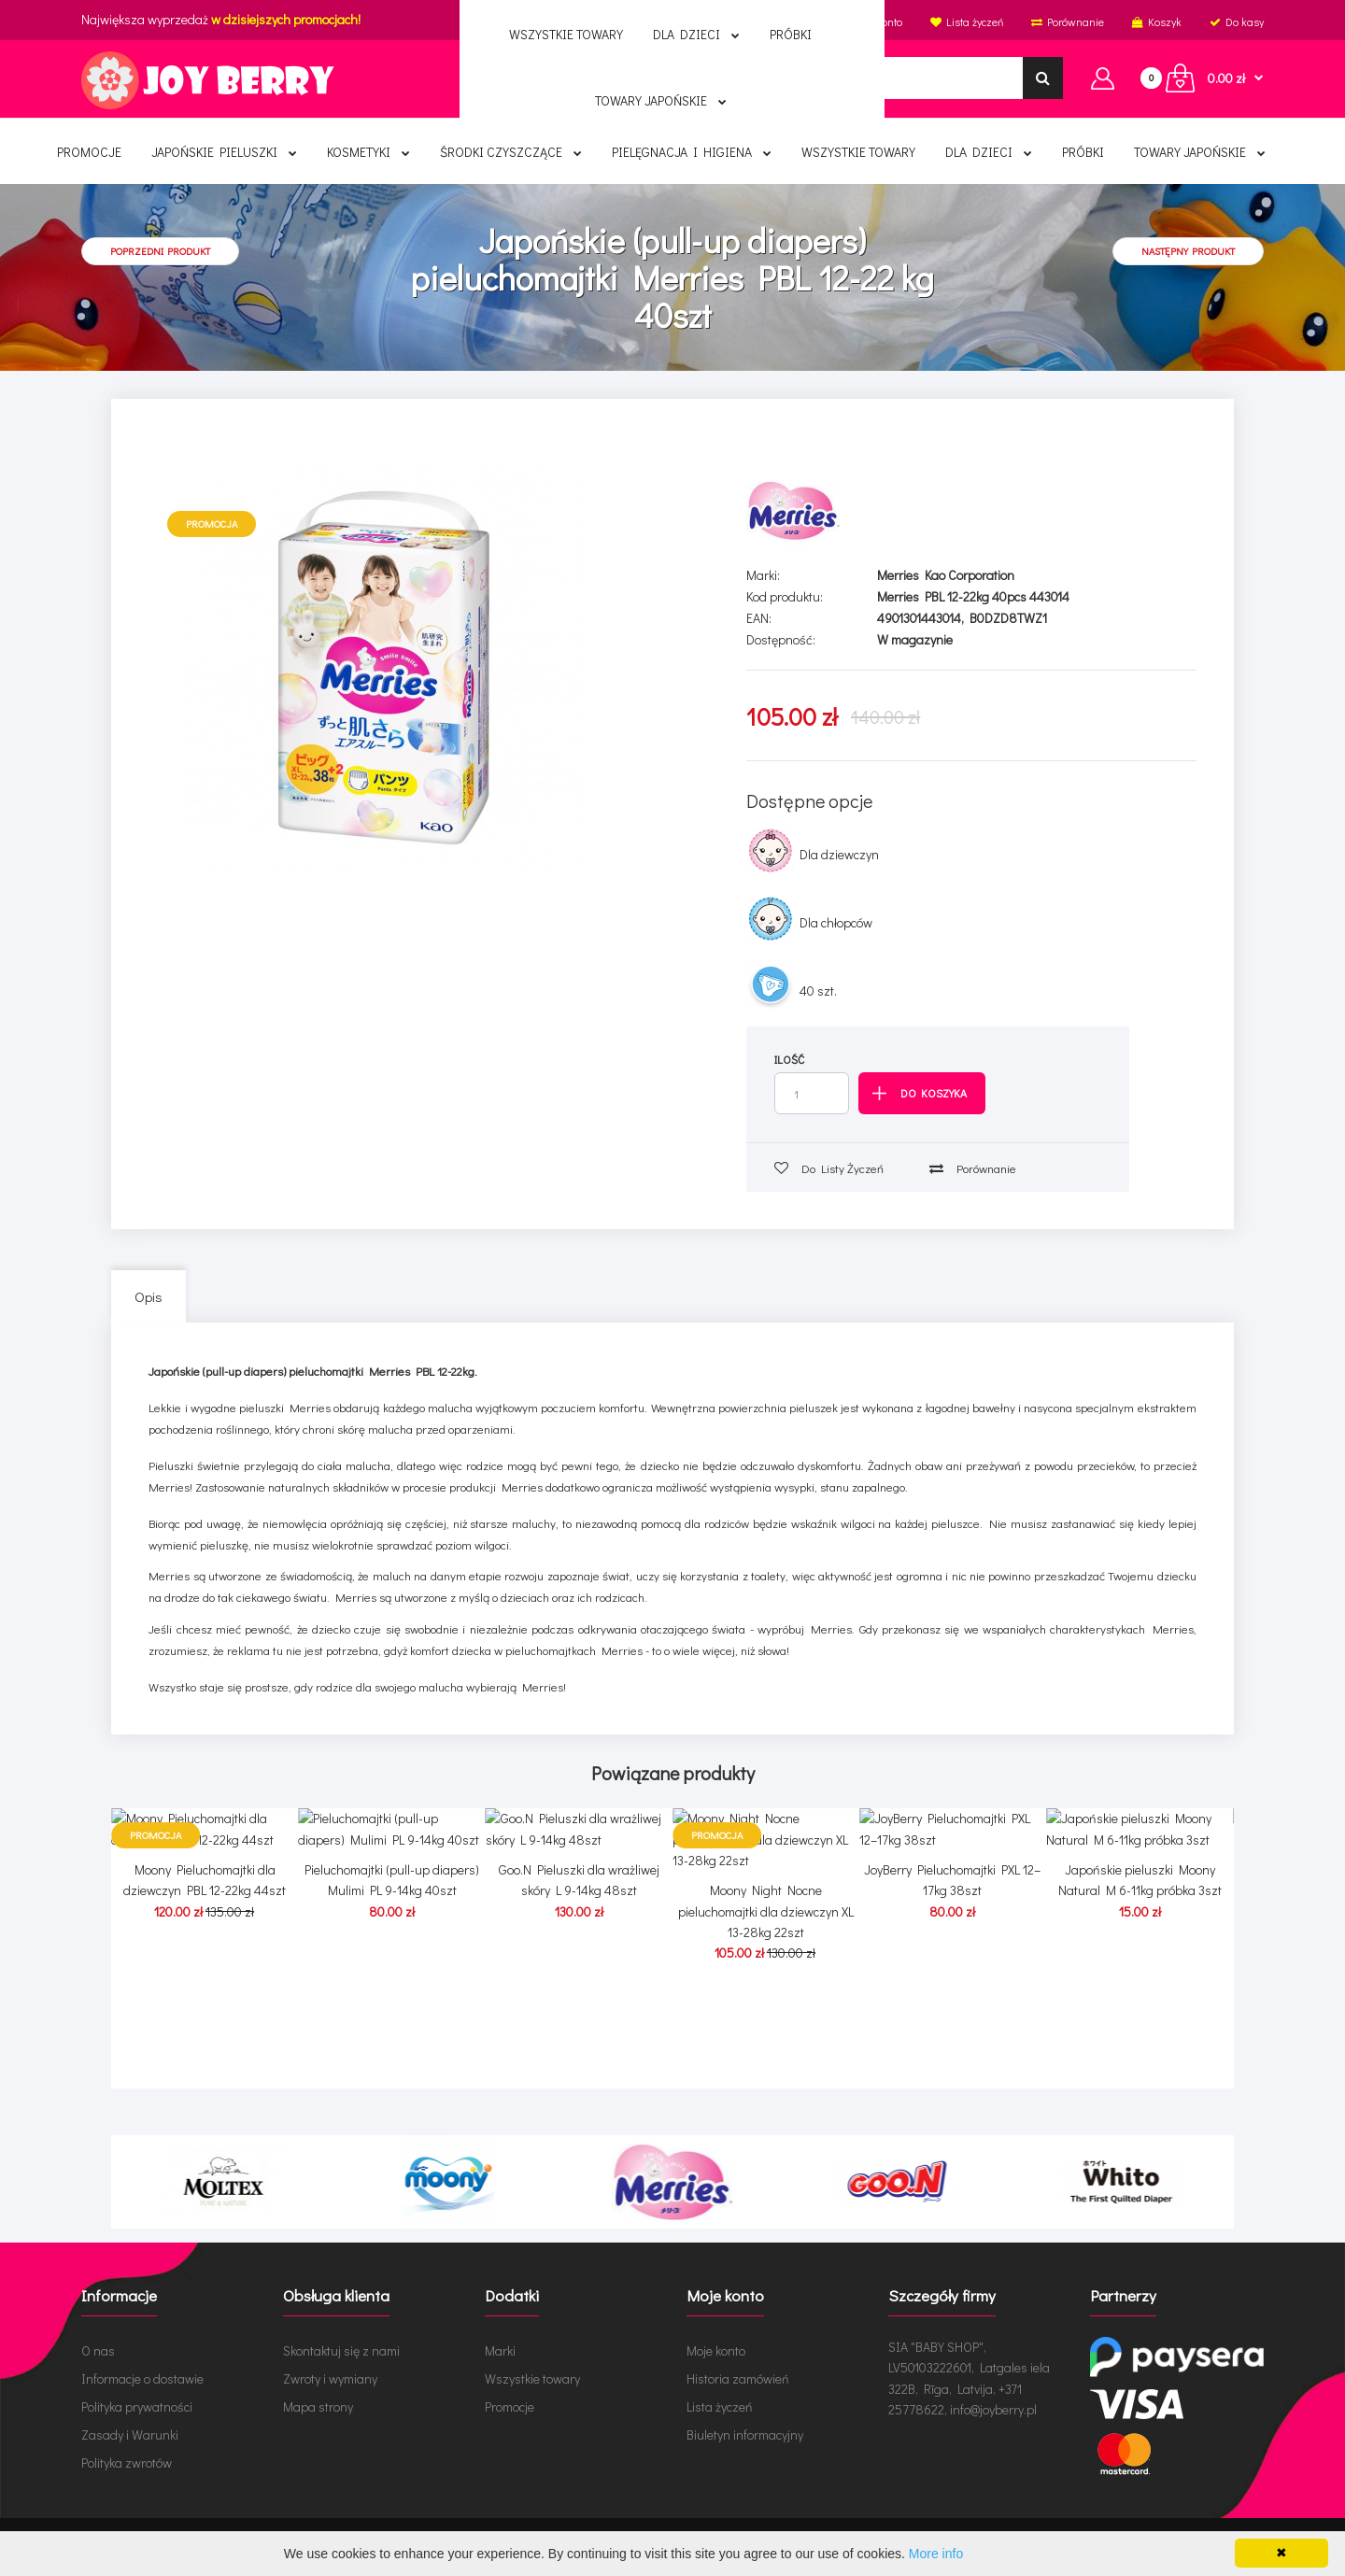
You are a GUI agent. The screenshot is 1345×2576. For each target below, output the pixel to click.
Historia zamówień (738, 2378)
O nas (98, 2350)
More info (936, 2553)
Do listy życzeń (829, 1168)
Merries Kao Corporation (945, 575)
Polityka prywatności (136, 2406)
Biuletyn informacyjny (745, 2434)
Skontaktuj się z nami (341, 2350)
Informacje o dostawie (142, 2378)
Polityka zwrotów (126, 2462)
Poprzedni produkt (160, 251)
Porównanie (972, 1168)
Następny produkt (1188, 251)
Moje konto (716, 2350)
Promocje (509, 2406)
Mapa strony (318, 2406)
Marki (500, 2350)
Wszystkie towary (532, 2378)
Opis (148, 1296)
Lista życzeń (720, 2406)
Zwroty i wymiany (330, 2378)
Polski (691, 21)
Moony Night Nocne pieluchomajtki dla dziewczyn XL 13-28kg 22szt (766, 2035)
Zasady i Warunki (129, 2434)
